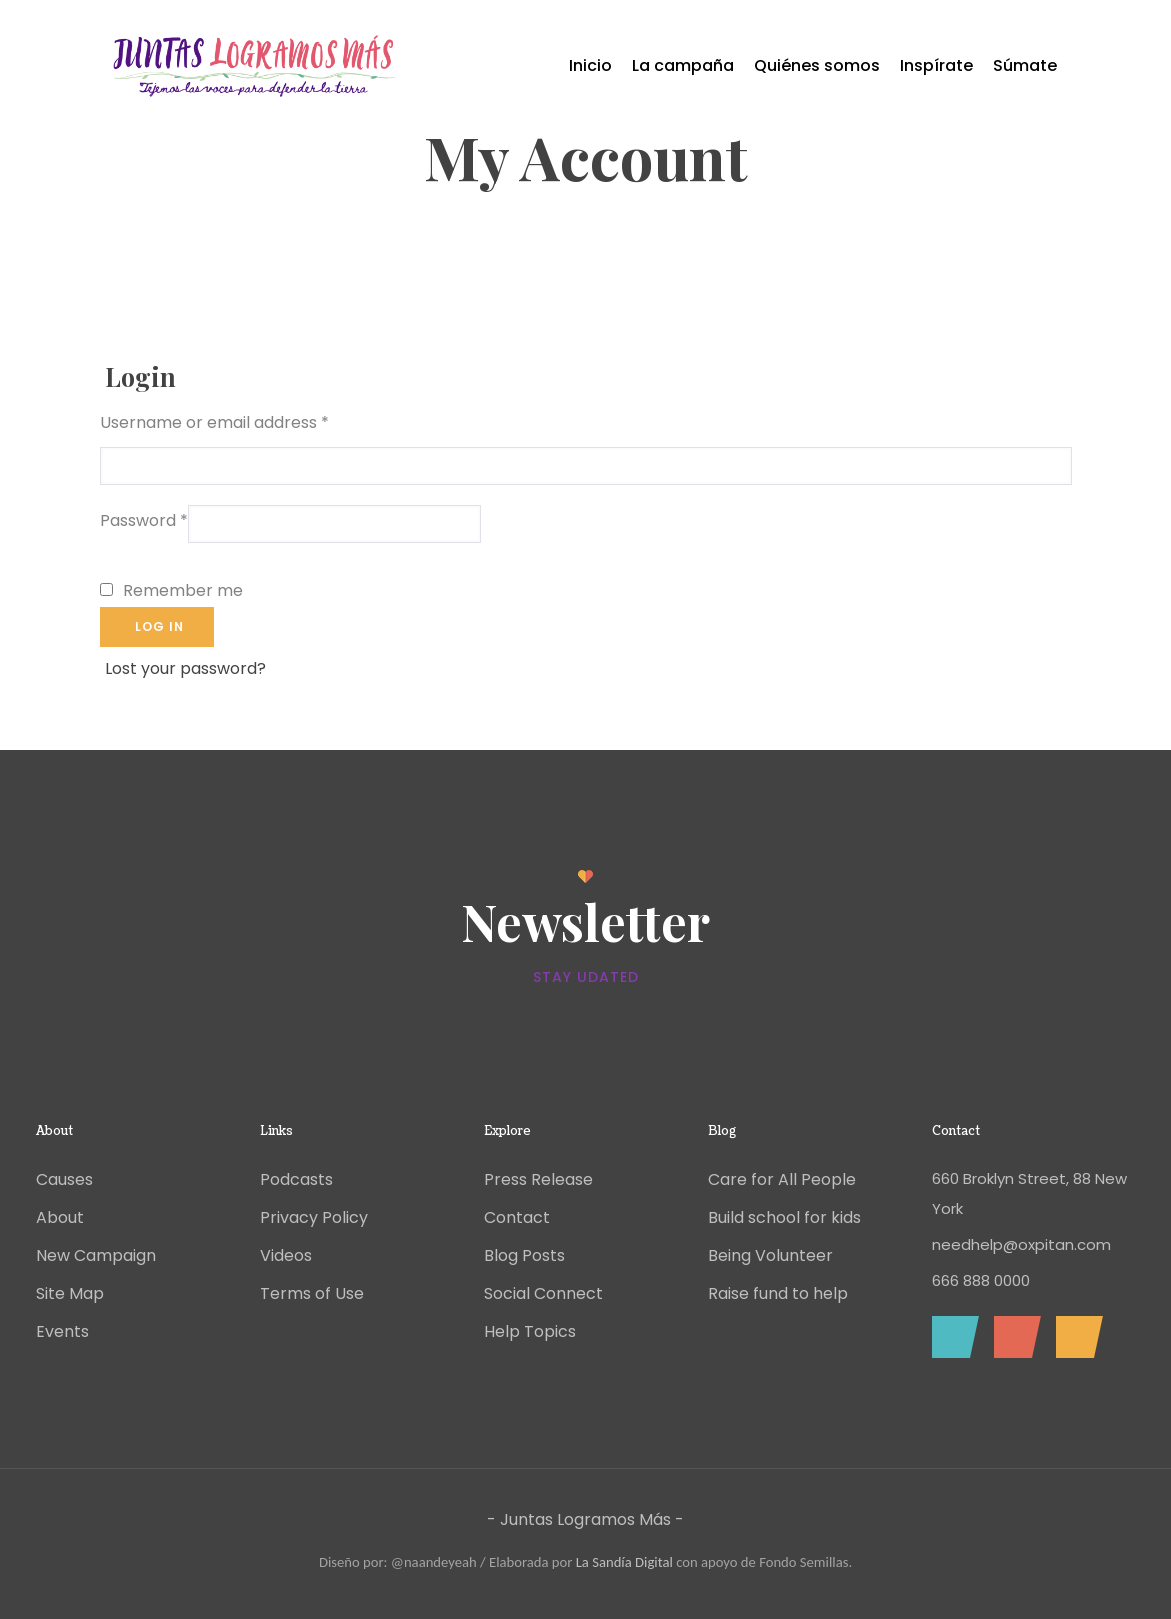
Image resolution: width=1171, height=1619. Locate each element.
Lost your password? (185, 668)
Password (144, 520)
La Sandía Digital (624, 1562)
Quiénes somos (817, 65)
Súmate (1025, 65)
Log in (159, 626)
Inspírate (936, 65)
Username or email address (214, 422)
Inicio (590, 65)
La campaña (683, 65)
